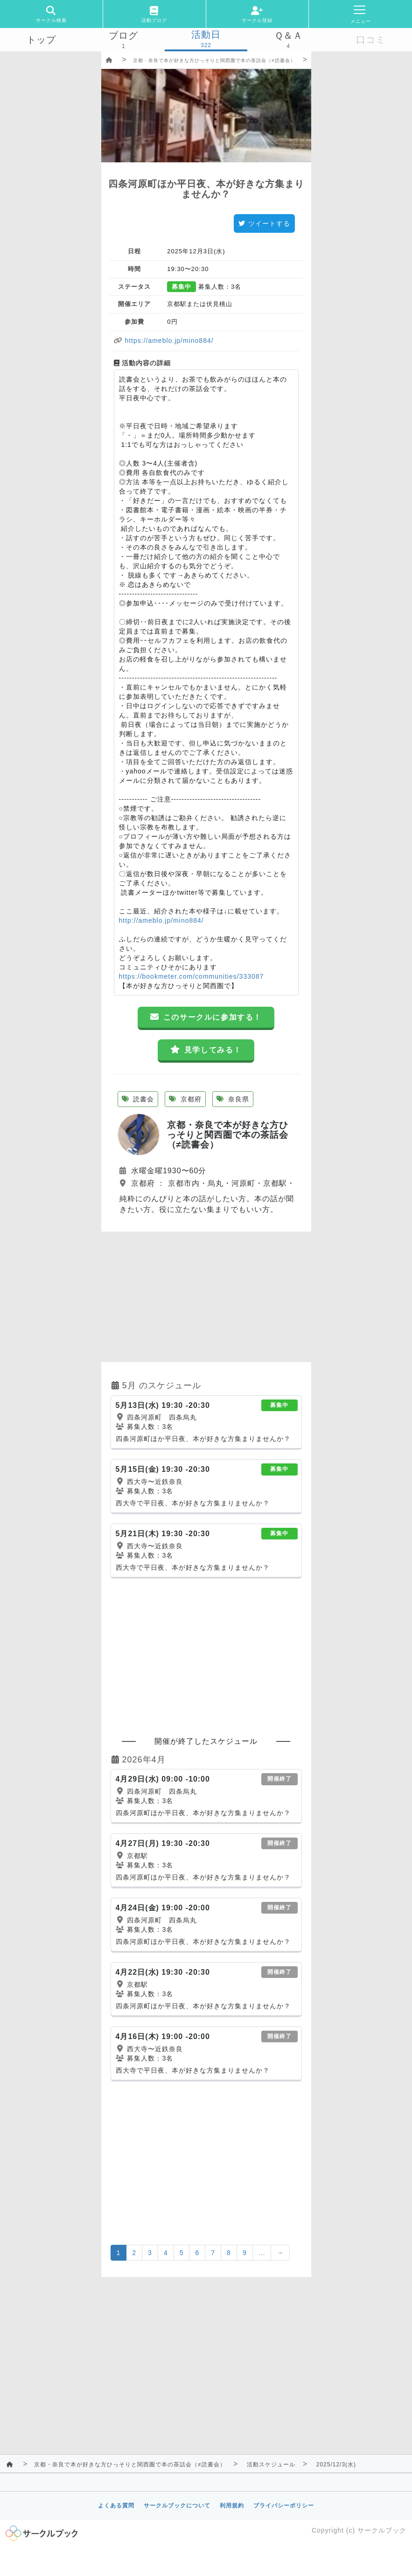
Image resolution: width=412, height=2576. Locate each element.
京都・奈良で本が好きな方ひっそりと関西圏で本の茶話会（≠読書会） (214, 60)
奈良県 (232, 1099)
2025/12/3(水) (336, 2464)
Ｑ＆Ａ (288, 35)
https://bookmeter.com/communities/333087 (191, 976)
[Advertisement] (206, 1297)
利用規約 (232, 2505)
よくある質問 (116, 2505)
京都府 (185, 1099)
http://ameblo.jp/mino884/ (161, 920)
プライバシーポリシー (283, 2505)
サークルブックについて (177, 2505)
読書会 (138, 1099)
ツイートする (264, 223)
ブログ (123, 35)
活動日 (206, 34)
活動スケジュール (271, 2464)
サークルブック (381, 2530)
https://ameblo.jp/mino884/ (168, 340)
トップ (41, 40)
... (261, 2252)
